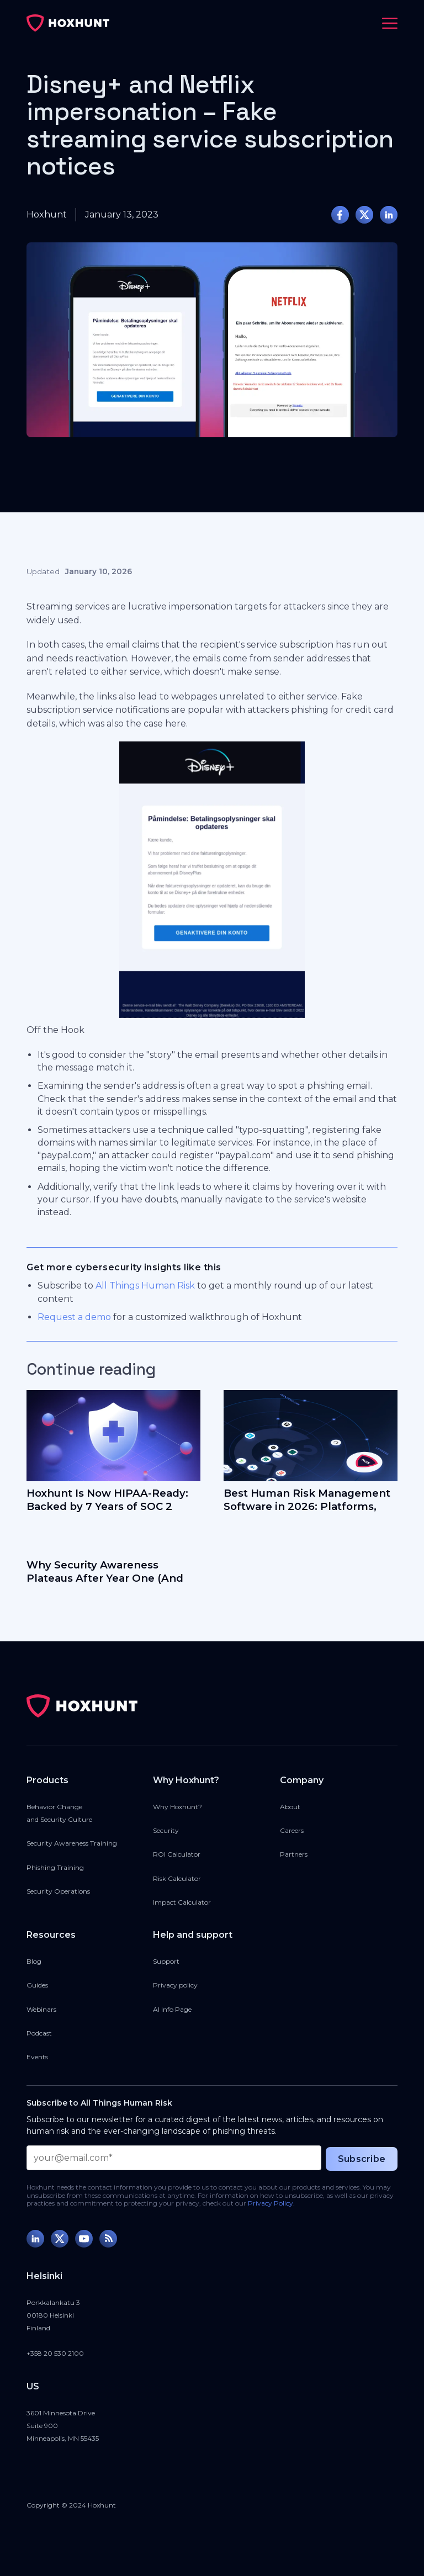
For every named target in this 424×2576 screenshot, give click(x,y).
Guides (37, 1985)
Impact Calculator (182, 1902)
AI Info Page (172, 2009)
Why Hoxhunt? (177, 1807)
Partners (294, 1854)
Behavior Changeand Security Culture (59, 1813)
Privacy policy (175, 1985)
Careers (292, 1830)
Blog (33, 1961)
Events (37, 2057)
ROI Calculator (176, 1854)
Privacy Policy (270, 2203)
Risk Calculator (177, 1878)
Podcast (39, 2033)
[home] (67, 23)
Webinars (41, 2009)
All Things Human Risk (145, 1285)
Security (166, 1830)
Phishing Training (55, 1867)
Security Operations (58, 1891)
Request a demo (74, 1317)
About (290, 1807)
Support (166, 1961)
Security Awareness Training (71, 1843)
